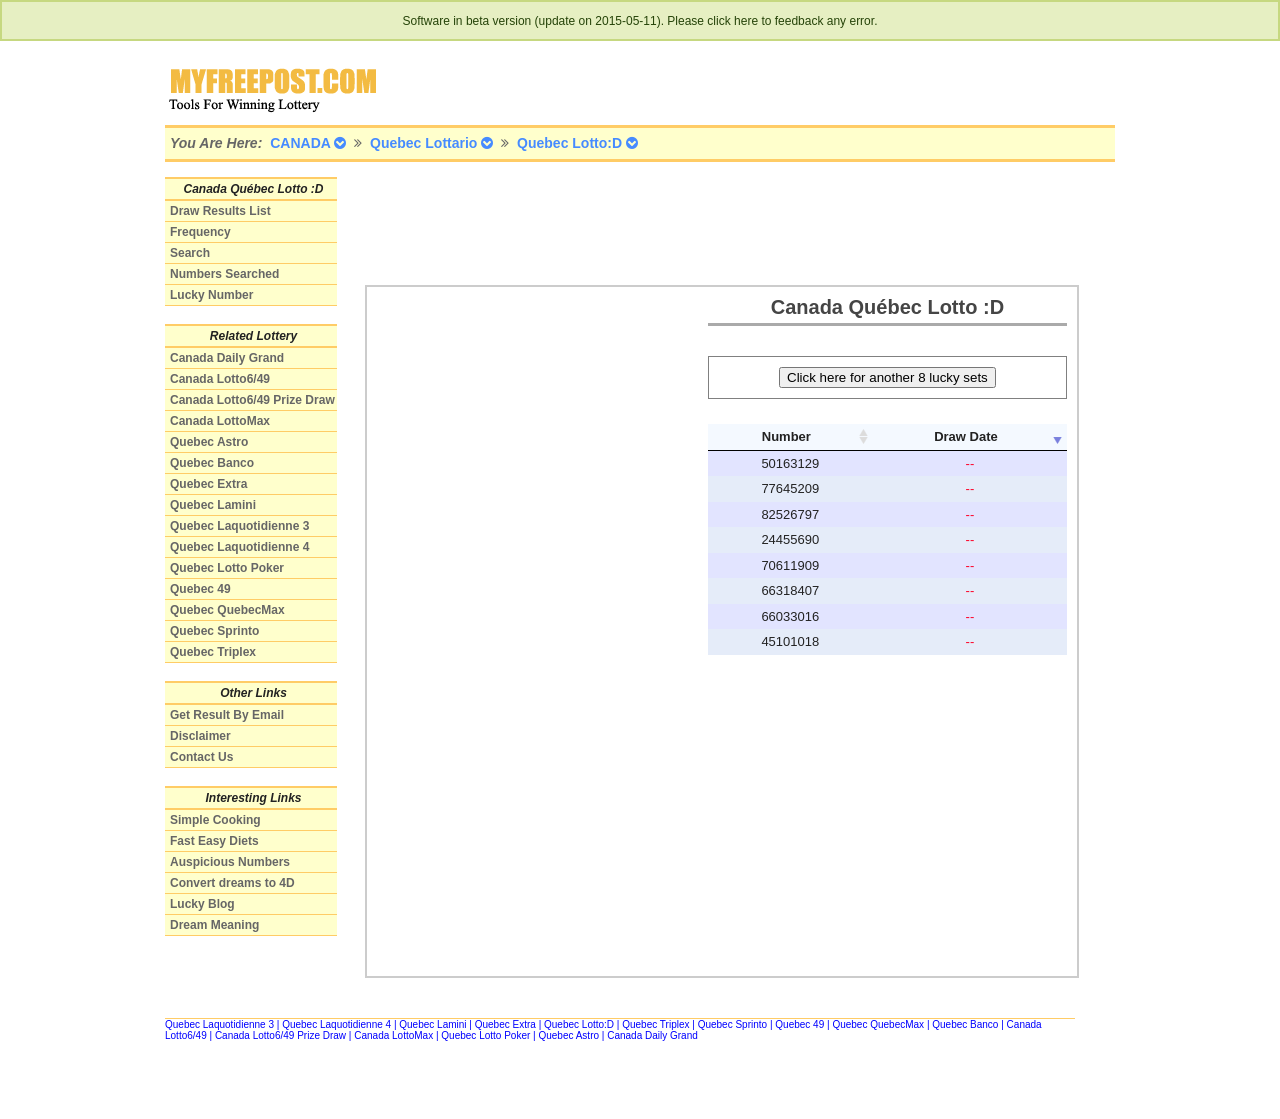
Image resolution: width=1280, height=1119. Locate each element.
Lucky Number (211, 295)
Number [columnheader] (786, 436)
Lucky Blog (202, 904)
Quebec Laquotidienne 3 (239, 526)
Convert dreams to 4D (232, 883)
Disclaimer (200, 736)
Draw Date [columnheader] (966, 436)
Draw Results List (220, 211)
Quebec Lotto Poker (227, 568)
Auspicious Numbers (230, 862)
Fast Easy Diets (214, 841)
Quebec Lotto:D (579, 1024)
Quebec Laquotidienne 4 (239, 547)
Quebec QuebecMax (227, 610)
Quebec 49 (200, 589)
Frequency (200, 232)
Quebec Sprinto (214, 631)
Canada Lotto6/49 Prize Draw (252, 400)
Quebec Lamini (213, 505)
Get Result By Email (227, 715)
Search (190, 253)
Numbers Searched (224, 274)
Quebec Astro (209, 442)
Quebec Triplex (213, 652)
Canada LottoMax (220, 421)
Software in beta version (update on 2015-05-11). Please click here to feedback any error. (640, 21)
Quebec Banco (212, 463)
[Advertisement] (729, 222)
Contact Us (201, 757)
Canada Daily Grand (227, 358)
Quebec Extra (208, 484)
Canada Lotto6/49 (220, 379)
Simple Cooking (215, 820)
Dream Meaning (214, 925)
